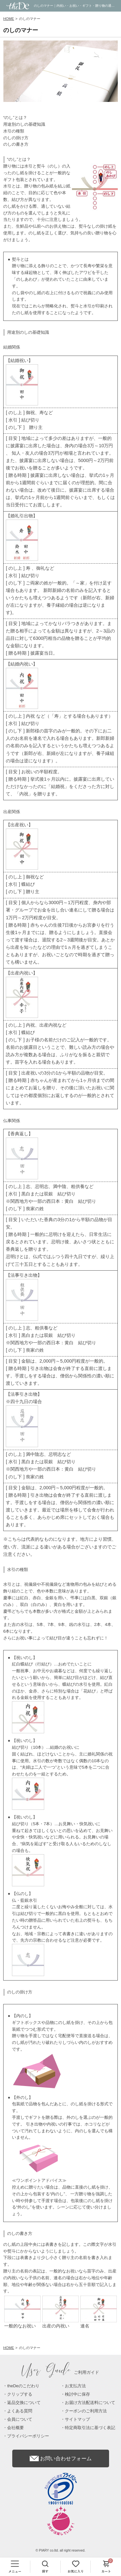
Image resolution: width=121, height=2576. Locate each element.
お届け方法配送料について (90, 2402)
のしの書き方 (15, 144)
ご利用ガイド (60, 2372)
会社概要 (15, 2427)
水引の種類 (13, 131)
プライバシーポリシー (28, 2436)
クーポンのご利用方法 (86, 2410)
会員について (19, 2419)
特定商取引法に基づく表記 (90, 2427)
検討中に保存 (77, 2394)
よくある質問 (19, 2410)
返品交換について (24, 2402)
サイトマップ (77, 2419)
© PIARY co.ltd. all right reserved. (60, 2550)
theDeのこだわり (23, 2385)
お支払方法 (75, 2385)
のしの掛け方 (15, 137)
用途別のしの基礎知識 (24, 124)
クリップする (19, 2394)
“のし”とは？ (15, 117)
